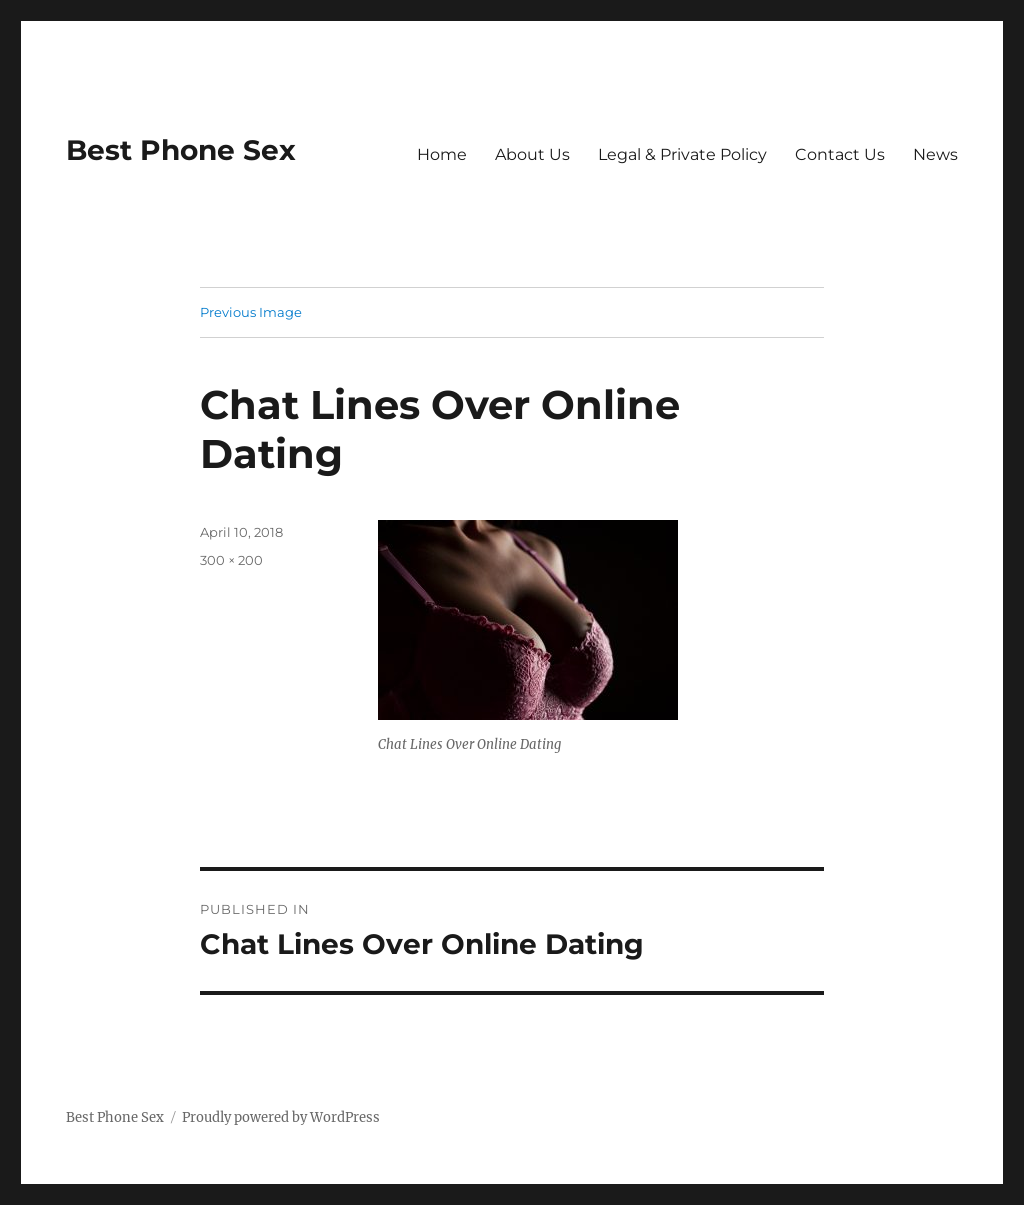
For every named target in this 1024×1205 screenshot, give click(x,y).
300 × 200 (231, 560)
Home (442, 154)
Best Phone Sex (181, 150)
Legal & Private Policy (682, 154)
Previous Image (251, 312)
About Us (532, 154)
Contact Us (840, 154)
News (935, 154)
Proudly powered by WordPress (281, 1117)
